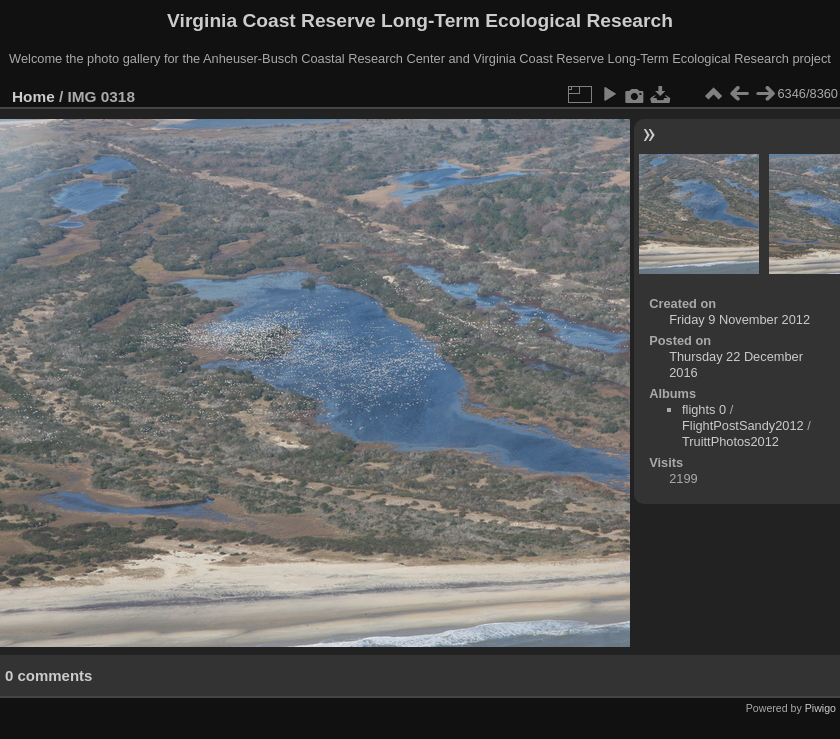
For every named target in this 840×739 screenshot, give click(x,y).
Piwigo (820, 708)
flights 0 (704, 409)
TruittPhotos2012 (730, 441)
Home (33, 96)
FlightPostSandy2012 (743, 425)
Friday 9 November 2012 (739, 319)
